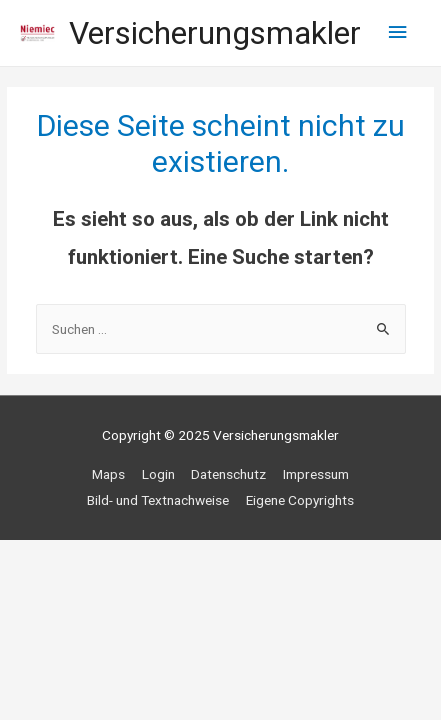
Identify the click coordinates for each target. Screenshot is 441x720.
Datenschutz (228, 474)
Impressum (316, 474)
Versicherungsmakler (215, 33)
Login (158, 474)
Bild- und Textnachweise (158, 500)
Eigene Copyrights (300, 500)
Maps (108, 474)
